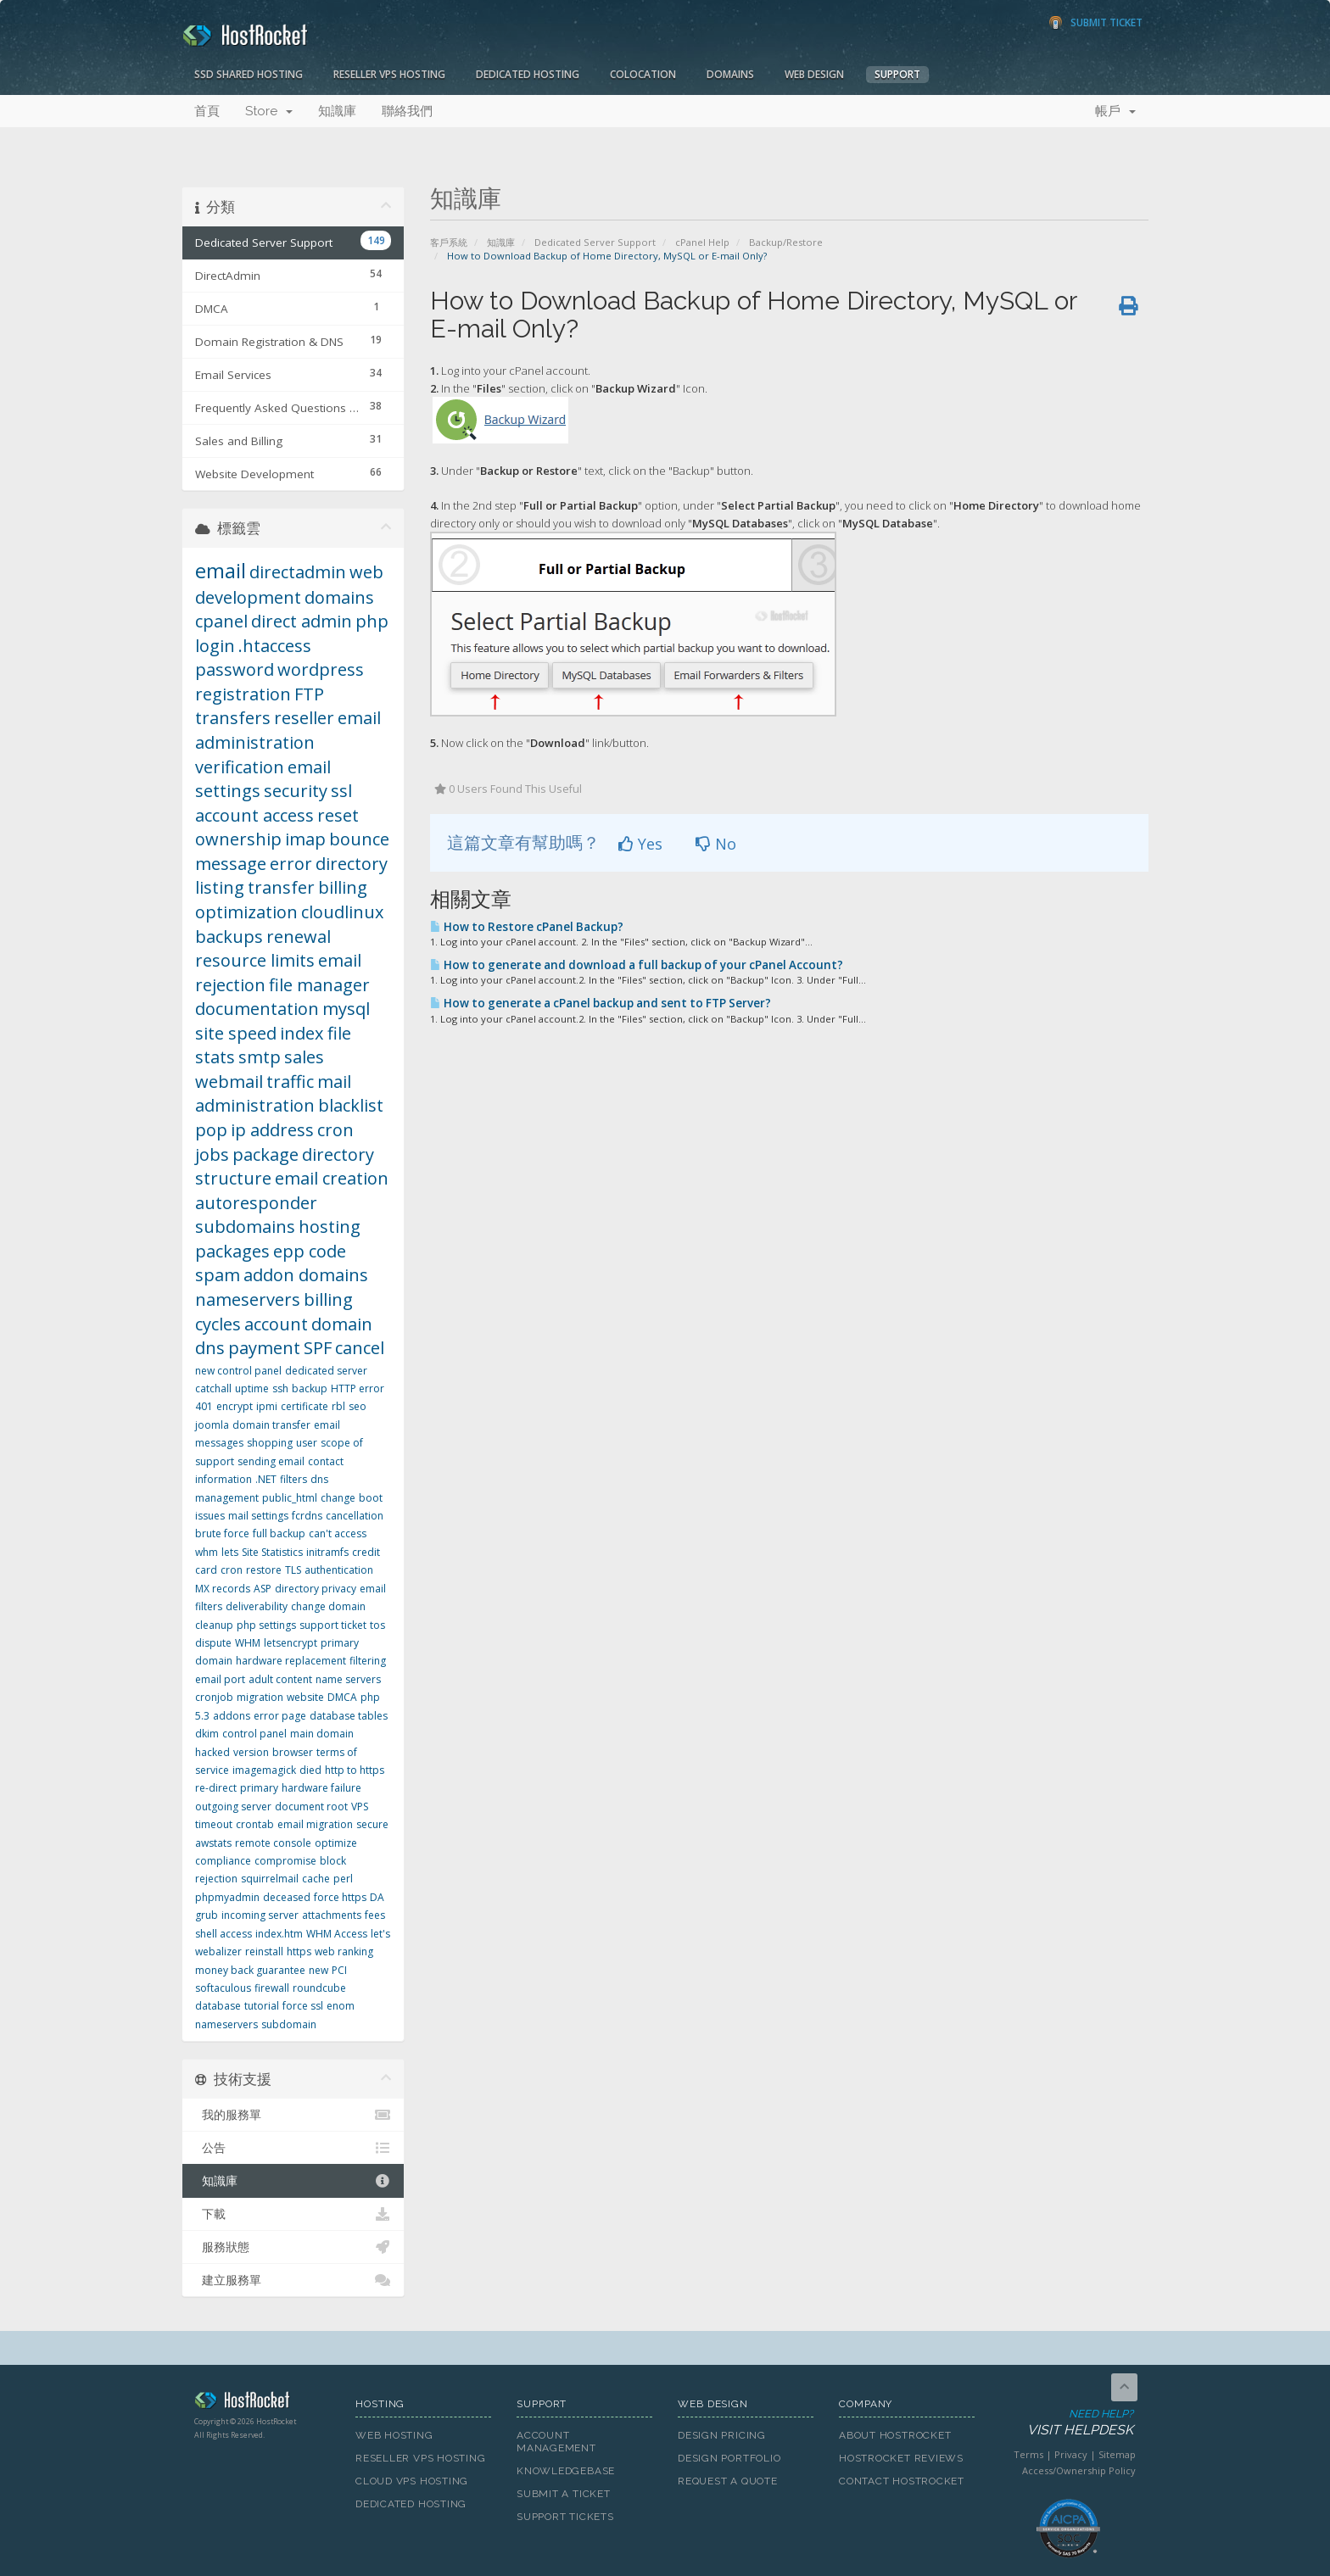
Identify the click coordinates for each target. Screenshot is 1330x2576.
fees (375, 1915)
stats (215, 1056)
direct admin (301, 621)
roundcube (319, 1988)
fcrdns (307, 1515)
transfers (233, 717)
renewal (298, 936)
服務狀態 (293, 2247)
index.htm (279, 1933)
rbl (338, 1406)
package (265, 1154)
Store (269, 111)
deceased (286, 1897)
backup (309, 1388)
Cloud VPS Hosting (411, 2481)
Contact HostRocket (901, 2481)
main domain (322, 1733)
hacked (212, 1752)
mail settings (258, 1515)
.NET (266, 1479)
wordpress (320, 669)
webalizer (218, 1951)
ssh (280, 1388)
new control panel (238, 1370)
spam (217, 1274)
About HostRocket (895, 2435)
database (218, 2006)
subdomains (245, 1226)
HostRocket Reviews (901, 2458)
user (306, 1443)
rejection (216, 1878)
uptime (252, 1388)
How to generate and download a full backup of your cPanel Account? (636, 965)
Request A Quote (728, 2481)
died (310, 1770)
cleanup (214, 1625)
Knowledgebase (566, 2471)
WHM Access (336, 1933)
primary (259, 1788)
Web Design (814, 74)
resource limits (255, 960)
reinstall (264, 1951)
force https (340, 1897)
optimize (336, 1843)
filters (293, 1479)
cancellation (354, 1515)
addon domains (305, 1274)
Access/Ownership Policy (1079, 2470)
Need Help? (1066, 2423)
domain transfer (271, 1425)
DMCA (342, 1697)
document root (311, 1806)
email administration (288, 730)
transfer (281, 887)
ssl (341, 790)
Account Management (556, 2441)
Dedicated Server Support (595, 242)
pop (211, 1129)
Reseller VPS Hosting (389, 74)
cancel (359, 1347)
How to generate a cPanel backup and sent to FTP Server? (600, 1003)
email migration (315, 1824)
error (291, 863)
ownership (238, 839)
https (299, 1951)
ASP (262, 1588)
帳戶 (1115, 111)
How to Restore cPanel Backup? (526, 926)
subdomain (288, 2024)
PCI (339, 1970)
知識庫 (337, 111)
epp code (309, 1251)
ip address (272, 1129)
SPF (318, 1347)
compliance (223, 1861)
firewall (271, 1988)
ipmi (266, 1406)
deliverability (257, 1606)
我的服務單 (293, 2115)
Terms (1028, 2454)
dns (210, 1347)
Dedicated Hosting (527, 74)
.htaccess (274, 645)
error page (280, 1716)
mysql (346, 1008)
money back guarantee (250, 1970)
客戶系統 (448, 242)
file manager (319, 984)
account (276, 1324)
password (234, 669)
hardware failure (321, 1788)
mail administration (273, 1094)
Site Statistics (272, 1552)
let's (380, 1933)
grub (206, 1915)
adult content (280, 1679)
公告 (293, 2148)
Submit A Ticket (564, 2494)
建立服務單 (293, 2280)
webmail (229, 1081)
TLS (293, 1570)
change (338, 1498)
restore (264, 1570)
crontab (255, 1824)
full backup (279, 1533)
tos (377, 1625)
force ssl (302, 2006)
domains (339, 597)
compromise (285, 1861)
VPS (359, 1806)
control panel (254, 1733)
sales (304, 1056)
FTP (309, 694)
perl (343, 1878)
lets (229, 1552)
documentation (257, 1008)
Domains (730, 74)
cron (232, 1570)
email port (220, 1679)
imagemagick (264, 1770)
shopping (270, 1443)
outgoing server (233, 1806)
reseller (304, 717)
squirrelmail (270, 1878)
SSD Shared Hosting (248, 74)
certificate (304, 1406)
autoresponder (256, 1202)
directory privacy (315, 1588)
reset (338, 815)
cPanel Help (702, 242)
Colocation (643, 74)
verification (239, 767)
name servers (348, 1679)
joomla (212, 1425)
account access (254, 815)
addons (231, 1716)
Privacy (1070, 2454)
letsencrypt (290, 1643)
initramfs (327, 1552)
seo (357, 1406)
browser (292, 1752)
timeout (213, 1824)
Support (897, 74)
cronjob (214, 1697)
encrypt (234, 1406)
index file (315, 1033)
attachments (331, 1915)
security (295, 790)
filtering (367, 1660)
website (305, 1697)
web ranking (344, 1951)
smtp (259, 1056)
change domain (328, 1606)
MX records (222, 1588)
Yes (640, 844)
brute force (222, 1533)
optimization (246, 911)
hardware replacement (291, 1660)
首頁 (207, 111)
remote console (273, 1843)
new (318, 1970)
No (716, 844)
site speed (236, 1033)
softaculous (223, 1988)
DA (377, 1897)
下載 (293, 2214)
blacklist (350, 1105)
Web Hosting (394, 2435)
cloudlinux (342, 911)
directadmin (297, 571)
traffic (290, 1081)
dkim (207, 1733)
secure (372, 1824)
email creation (331, 1178)
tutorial (261, 2006)
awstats (213, 1843)
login (215, 645)
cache (316, 1878)
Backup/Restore (786, 242)
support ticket (332, 1625)
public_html (289, 1498)
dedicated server (326, 1370)
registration (243, 694)
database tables (349, 1716)
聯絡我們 (407, 111)
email (220, 570)
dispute (213, 1643)
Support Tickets (565, 2517)
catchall (213, 1388)
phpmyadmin (227, 1897)
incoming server (260, 1915)
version (251, 1752)
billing (342, 887)
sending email (271, 1461)
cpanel (221, 621)
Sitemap (1117, 2454)
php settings (266, 1625)
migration (260, 1697)
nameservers (247, 1299)
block (333, 1861)
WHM (247, 1643)
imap (305, 839)
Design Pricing (722, 2435)
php (371, 621)
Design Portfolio (729, 2458)
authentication (339, 1570)
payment (264, 1347)
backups (229, 936)
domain (341, 1324)
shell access (223, 1933)
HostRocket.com (262, 2403)
